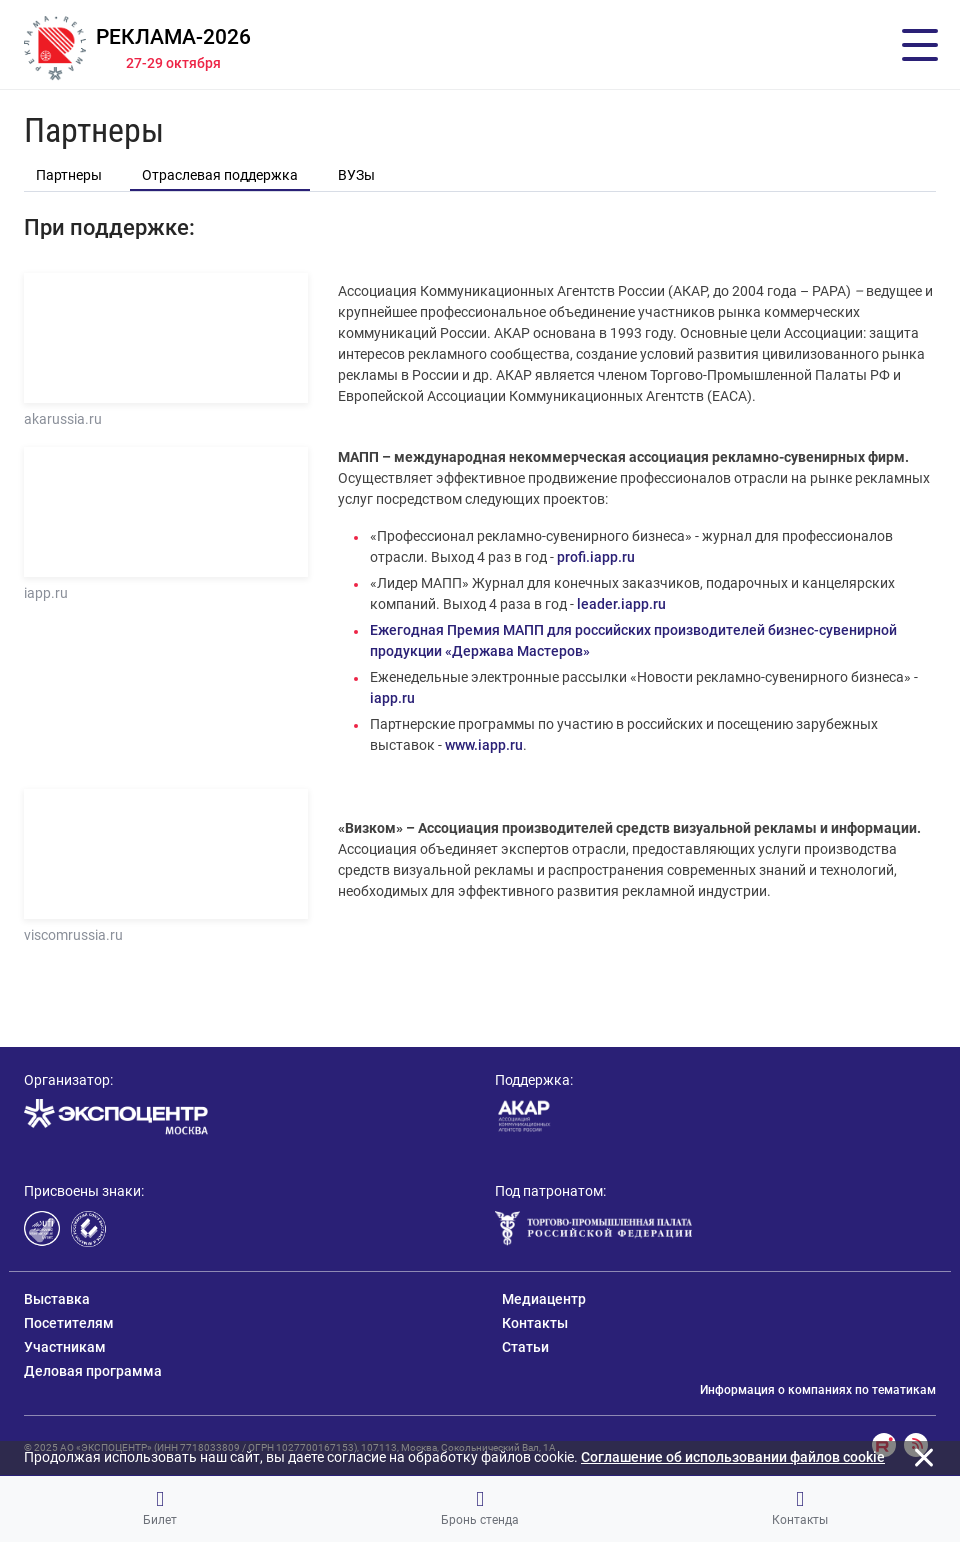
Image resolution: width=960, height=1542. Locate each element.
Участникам (65, 1347)
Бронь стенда (480, 1508)
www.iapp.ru (484, 745)
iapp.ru (46, 593)
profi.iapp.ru (596, 557)
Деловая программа (93, 1371)
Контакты (800, 1508)
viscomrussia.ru (73, 935)
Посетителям (69, 1323)
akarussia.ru (63, 419)
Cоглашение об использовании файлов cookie (733, 1457)
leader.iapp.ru (621, 604)
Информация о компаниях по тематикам (818, 1390)
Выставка (57, 1299)
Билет (160, 1508)
